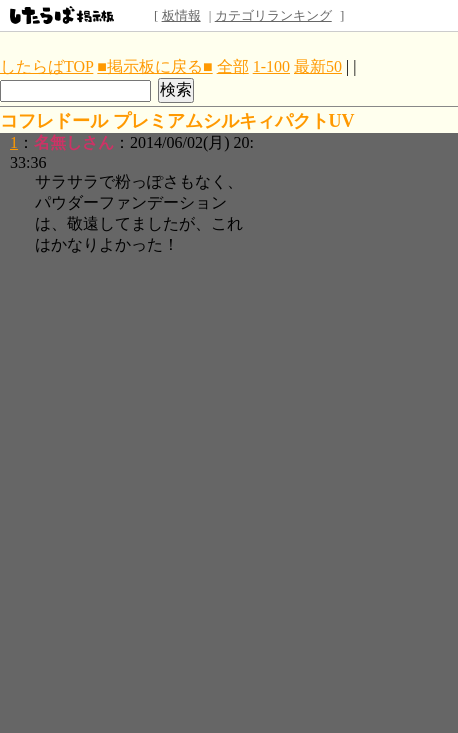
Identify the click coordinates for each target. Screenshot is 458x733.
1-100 (271, 66)
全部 (233, 66)
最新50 (318, 66)
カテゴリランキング (273, 15)
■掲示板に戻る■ (154, 66)
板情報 (181, 15)
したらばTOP (46, 66)
